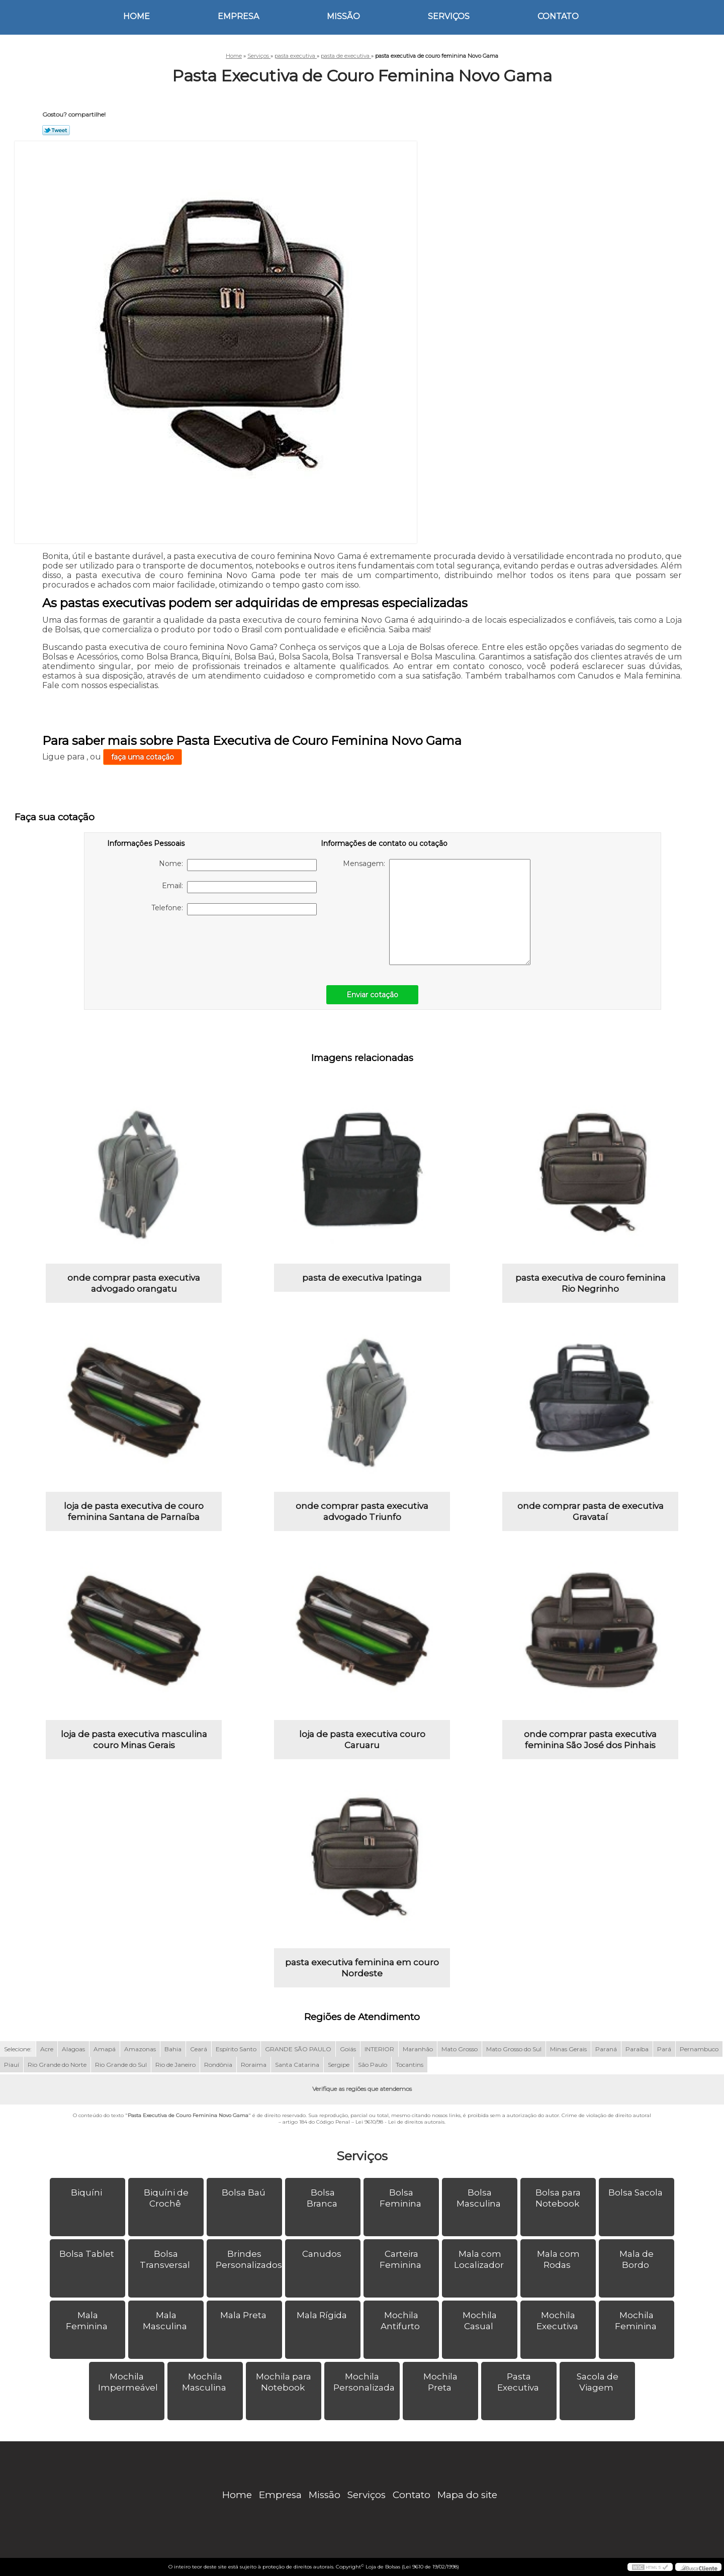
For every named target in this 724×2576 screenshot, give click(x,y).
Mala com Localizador (480, 2259)
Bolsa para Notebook (558, 2198)
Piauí (11, 2064)
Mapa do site (467, 2495)
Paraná (606, 2049)
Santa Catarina (297, 2064)
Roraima (253, 2064)
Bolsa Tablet (87, 2254)
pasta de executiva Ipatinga (362, 1278)
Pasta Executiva (519, 2382)
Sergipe (338, 2064)
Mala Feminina (88, 2320)
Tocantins (409, 2064)
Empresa (238, 16)
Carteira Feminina (401, 2259)
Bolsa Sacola (636, 2192)
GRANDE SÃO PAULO (298, 2049)
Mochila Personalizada (365, 2382)
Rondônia (218, 2064)
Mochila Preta (440, 2382)
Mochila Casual (480, 2320)
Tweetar (56, 130)
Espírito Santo (236, 2049)
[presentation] (171, 945)
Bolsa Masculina (480, 2198)
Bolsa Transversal (166, 2259)
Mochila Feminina (637, 2320)
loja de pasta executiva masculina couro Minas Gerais (134, 1739)
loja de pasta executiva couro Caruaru (362, 1739)
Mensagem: (436, 912)
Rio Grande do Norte (57, 2064)
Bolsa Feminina (401, 2198)
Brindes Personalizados (249, 2259)
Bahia (173, 2049)
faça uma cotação (142, 756)
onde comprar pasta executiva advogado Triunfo (362, 1511)
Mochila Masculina (205, 2382)
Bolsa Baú (244, 2192)
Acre (46, 2049)
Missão (343, 16)
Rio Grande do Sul (121, 2064)
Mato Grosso (459, 2049)
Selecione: (18, 2049)
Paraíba (637, 2049)
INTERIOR (379, 2049)
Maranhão (418, 2049)
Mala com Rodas (558, 2259)
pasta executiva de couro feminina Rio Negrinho (590, 1283)
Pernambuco (699, 2049)
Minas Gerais (568, 2049)
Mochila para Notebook (283, 2382)
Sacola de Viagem (597, 2382)
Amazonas (140, 2049)
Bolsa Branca (323, 2198)
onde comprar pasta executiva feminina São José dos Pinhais (590, 1739)
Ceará (198, 2049)
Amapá (105, 2049)
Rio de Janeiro (175, 2064)
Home (136, 16)
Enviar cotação (372, 994)
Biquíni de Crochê (166, 2198)
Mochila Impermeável (129, 2382)
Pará (664, 2049)
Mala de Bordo (636, 2259)
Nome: (238, 865)
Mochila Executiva (558, 2320)
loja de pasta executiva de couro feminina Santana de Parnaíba (134, 1511)
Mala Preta (244, 2315)
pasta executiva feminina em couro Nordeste (362, 1967)
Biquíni (87, 2192)
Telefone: (234, 909)
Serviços (449, 16)
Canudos (322, 2254)
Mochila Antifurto (401, 2320)
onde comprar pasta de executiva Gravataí (590, 1511)
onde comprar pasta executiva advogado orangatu (133, 1283)
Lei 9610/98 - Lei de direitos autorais (399, 2122)
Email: (239, 887)
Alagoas (73, 2049)
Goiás (348, 2049)
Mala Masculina (166, 2320)
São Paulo (372, 2064)
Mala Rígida (323, 2315)
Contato (558, 16)
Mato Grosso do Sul (513, 2049)
